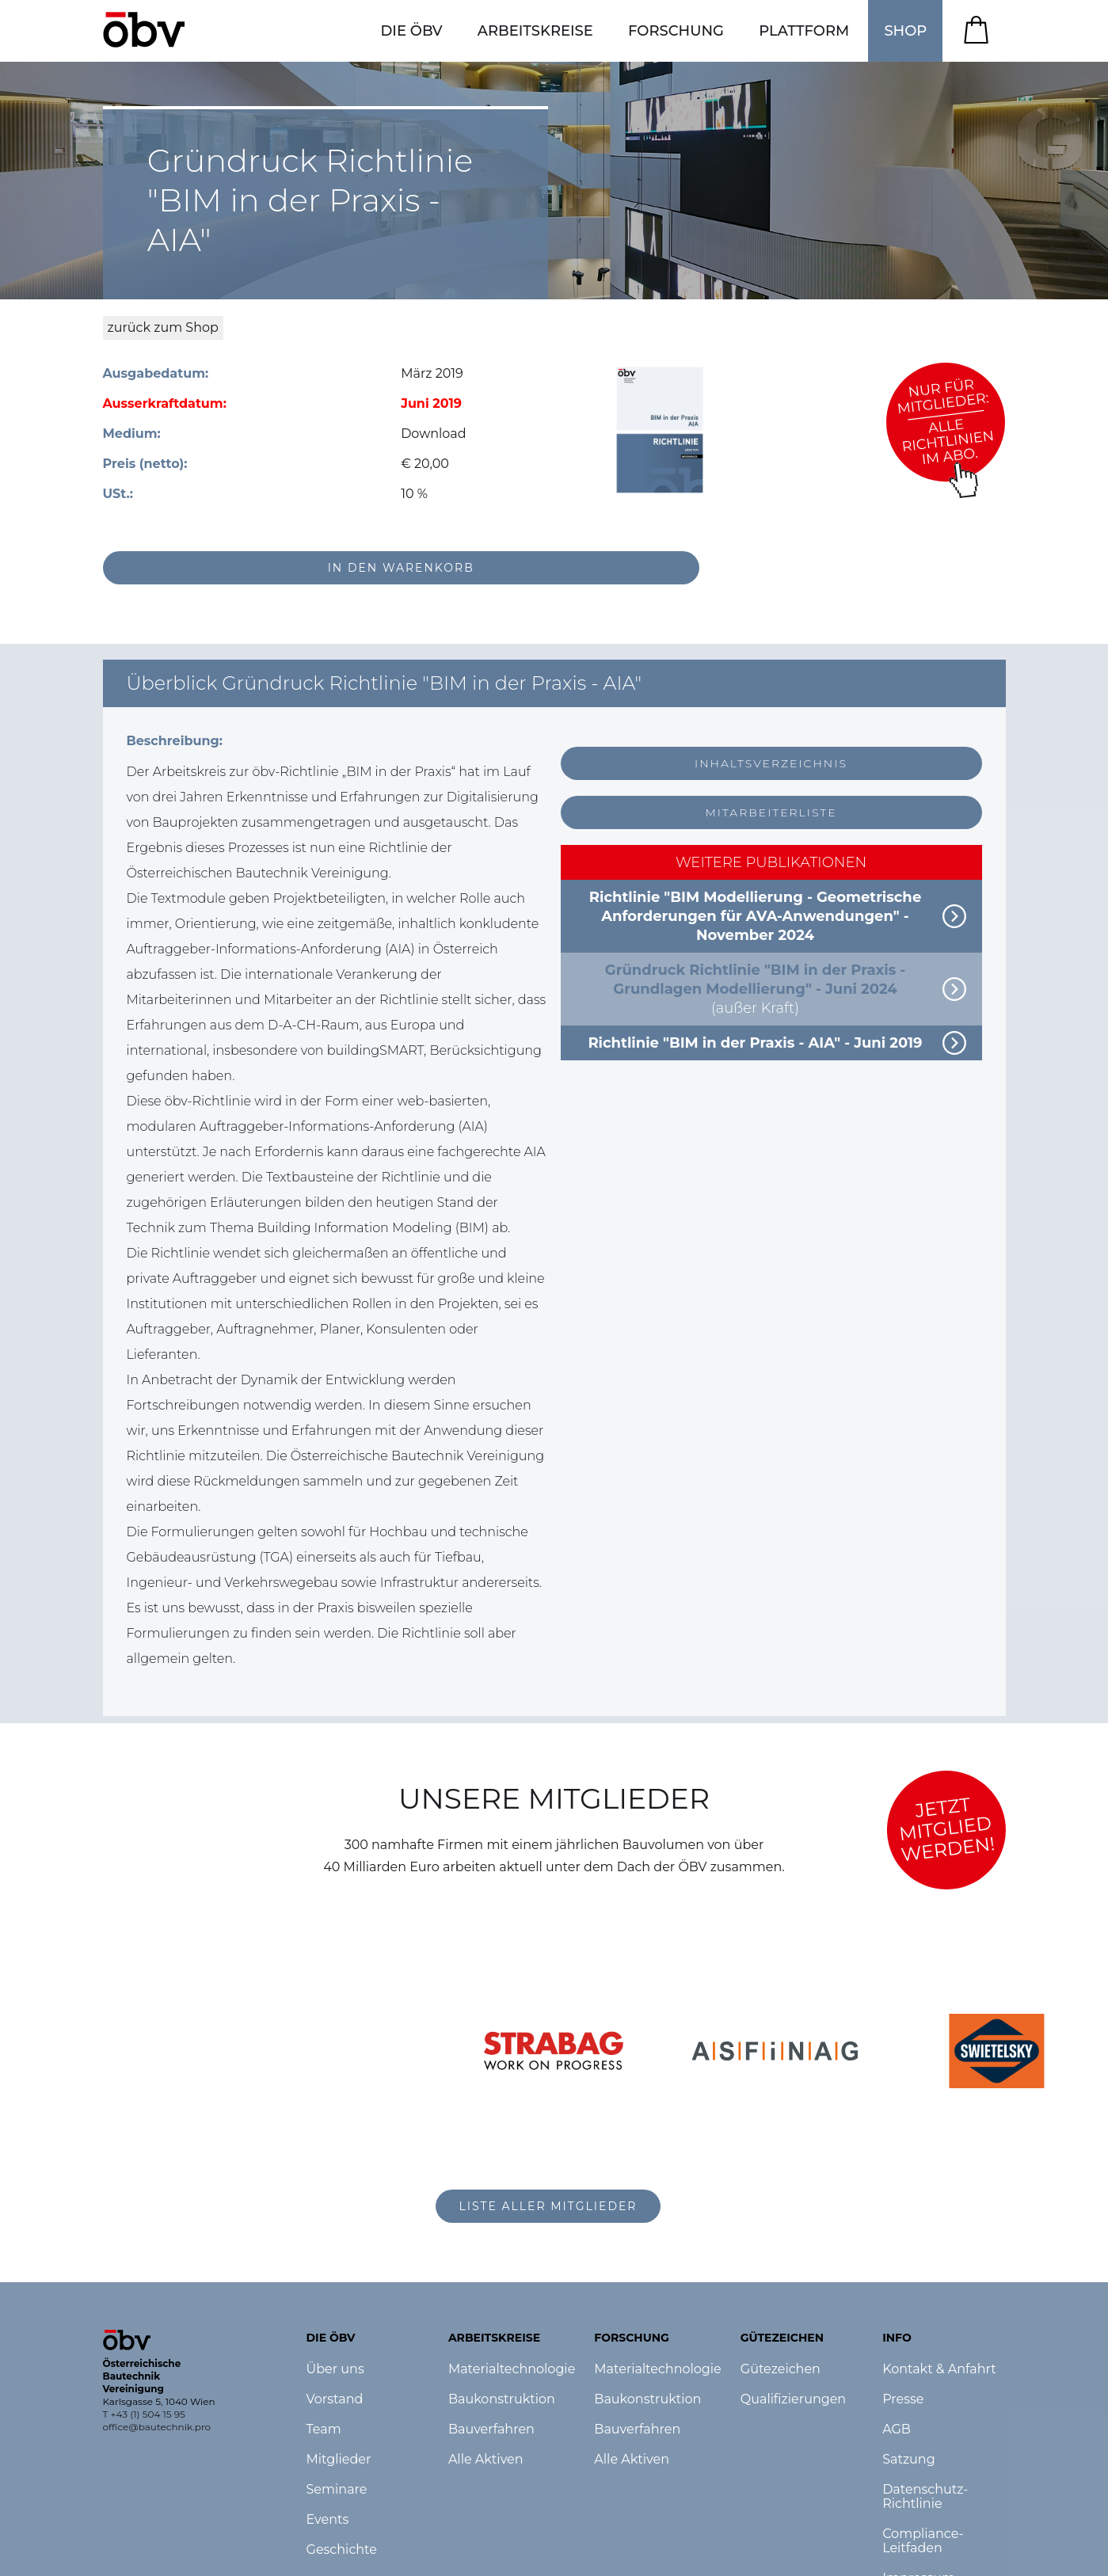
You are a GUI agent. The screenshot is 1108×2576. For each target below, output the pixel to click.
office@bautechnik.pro (157, 2427)
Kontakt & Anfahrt (939, 2369)
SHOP (905, 31)
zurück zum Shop (163, 327)
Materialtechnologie (511, 2369)
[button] (411, 31)
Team (324, 2429)
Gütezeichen (781, 2369)
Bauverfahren (491, 2429)
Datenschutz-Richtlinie (925, 2497)
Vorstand (335, 2399)
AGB (896, 2429)
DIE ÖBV (411, 31)
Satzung (908, 2459)
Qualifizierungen (793, 2399)
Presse (902, 2399)
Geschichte (342, 2550)
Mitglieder (339, 2459)
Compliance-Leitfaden (923, 2541)
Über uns (335, 2369)
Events (328, 2520)
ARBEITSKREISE (535, 31)
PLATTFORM (804, 31)
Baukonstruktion (501, 2399)
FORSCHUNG (676, 31)
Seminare (337, 2490)
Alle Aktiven (486, 2459)
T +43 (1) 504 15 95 (144, 2414)
